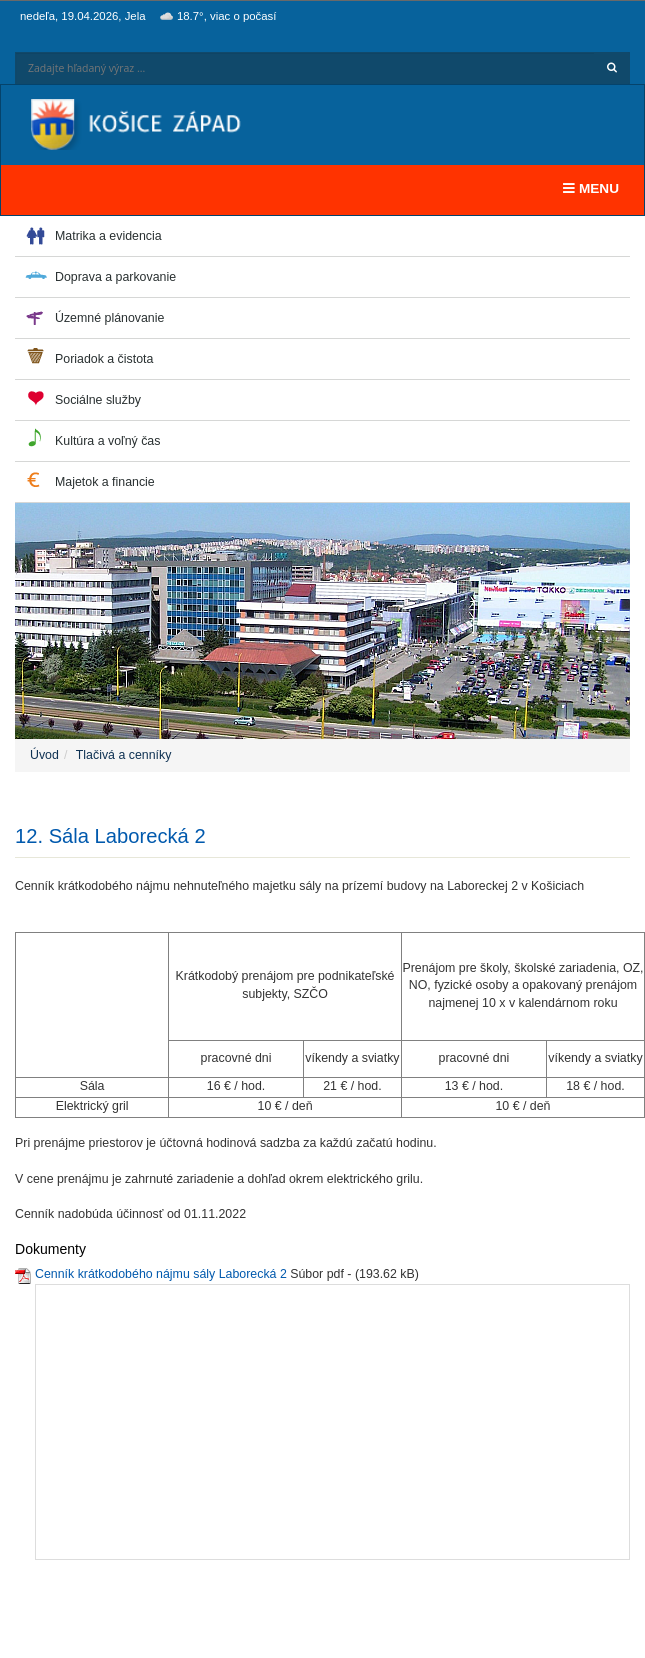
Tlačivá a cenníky (124, 755)
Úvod (44, 755)
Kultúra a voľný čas (107, 441)
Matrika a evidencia (108, 236)
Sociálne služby (98, 400)
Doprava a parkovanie (115, 277)
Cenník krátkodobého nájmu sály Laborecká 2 (161, 1274)
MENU (595, 187)
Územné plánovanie (109, 318)
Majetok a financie (105, 482)
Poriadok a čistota (104, 359)
